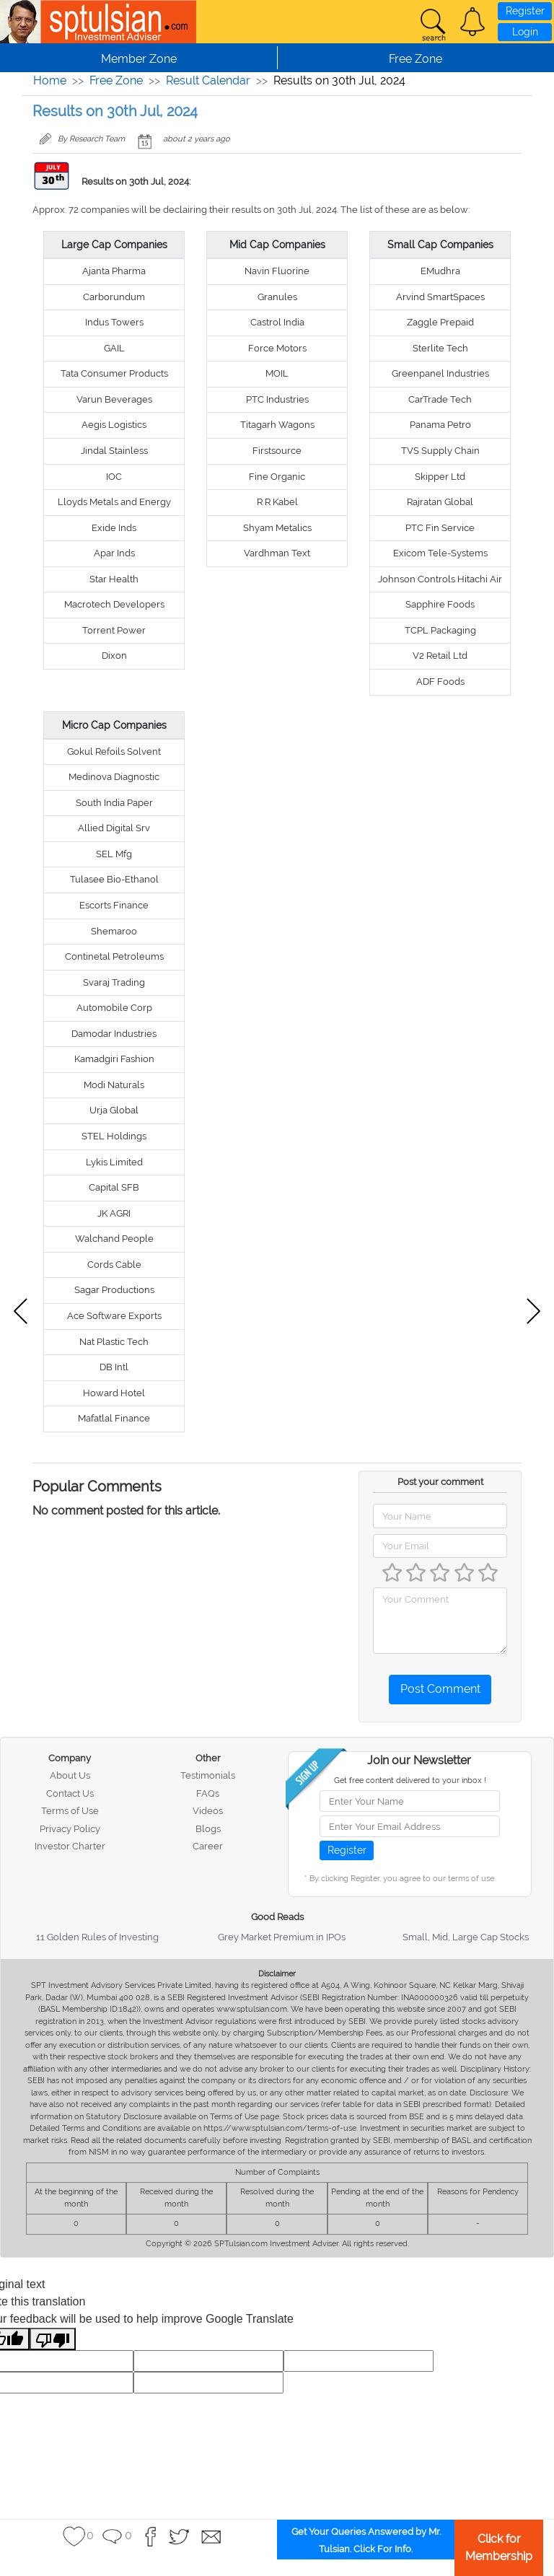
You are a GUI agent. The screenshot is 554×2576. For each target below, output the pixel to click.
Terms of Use (70, 1810)
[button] (472, 21)
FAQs (207, 1793)
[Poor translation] (53, 2339)
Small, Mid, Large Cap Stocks (466, 1937)
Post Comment (440, 1689)
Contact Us (70, 1793)
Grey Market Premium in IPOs (282, 1937)
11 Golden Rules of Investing (97, 1937)
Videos (208, 1810)
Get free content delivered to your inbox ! (410, 1780)
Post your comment (440, 1481)
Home (49, 80)
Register (525, 11)
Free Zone (116, 80)
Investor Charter (70, 1846)
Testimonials (207, 1775)
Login (525, 32)
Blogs (208, 1828)
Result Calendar (208, 80)
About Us (70, 1775)
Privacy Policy (70, 1828)
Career (208, 1846)
